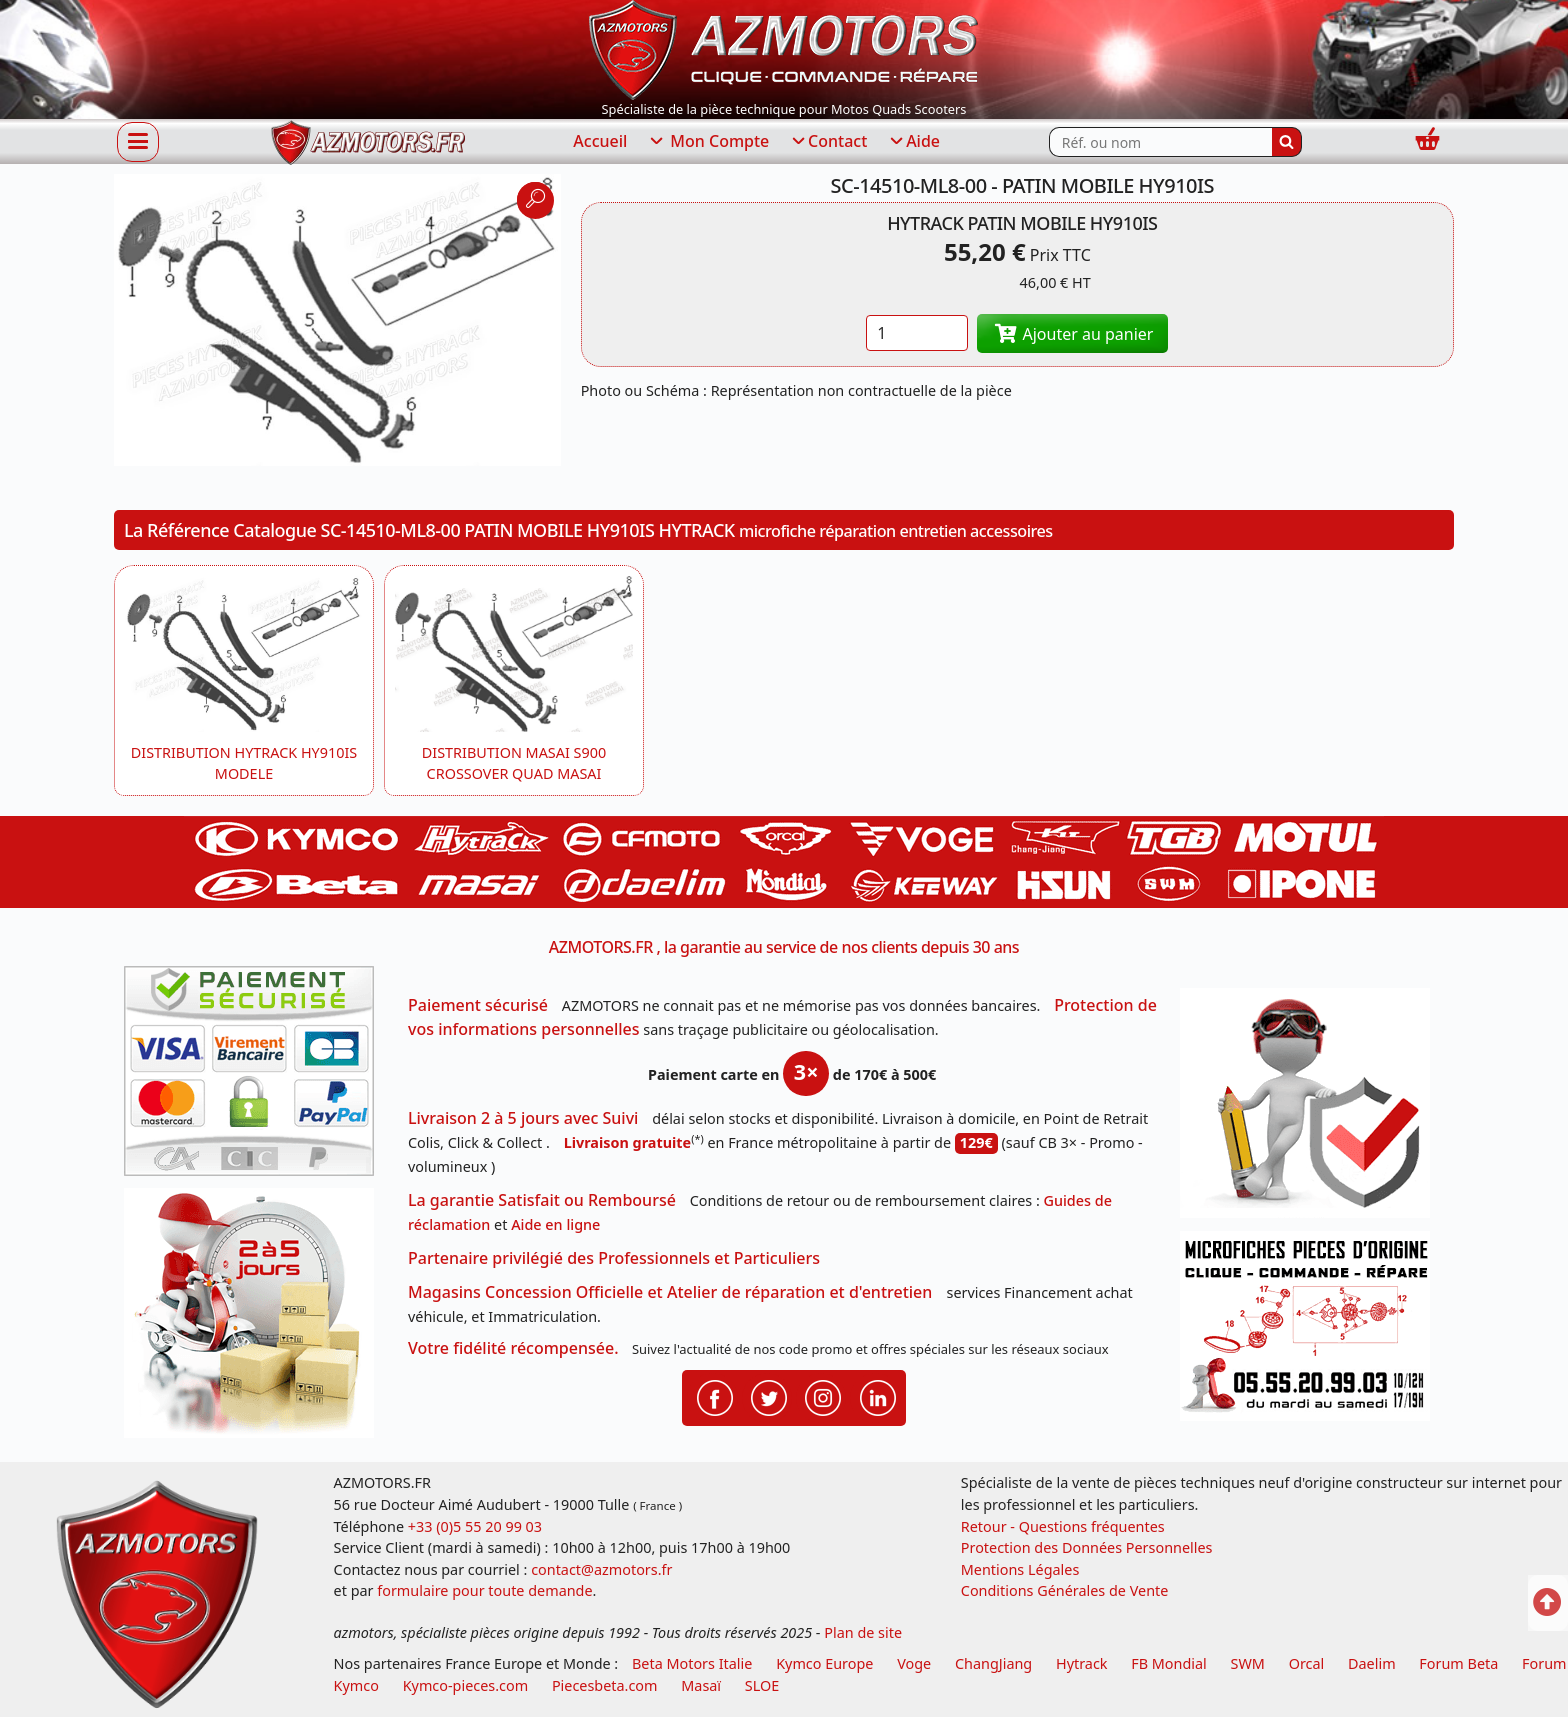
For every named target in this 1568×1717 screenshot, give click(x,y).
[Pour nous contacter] (1312, 1331)
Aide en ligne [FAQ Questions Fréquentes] (555, 1224)
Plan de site (863, 1632)
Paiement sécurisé (478, 1005)
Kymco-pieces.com (465, 1685)
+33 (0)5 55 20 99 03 (475, 1526)
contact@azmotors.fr (601, 1569)
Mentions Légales (1020, 1569)
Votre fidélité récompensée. (513, 1348)
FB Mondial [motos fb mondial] (1169, 1663)
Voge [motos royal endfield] (914, 1663)
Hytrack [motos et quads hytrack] (1082, 1663)
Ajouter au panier (1073, 334)
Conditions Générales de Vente (1065, 1590)
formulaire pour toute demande (484, 1590)
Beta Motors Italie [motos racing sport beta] (692, 1663)
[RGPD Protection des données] (1312, 1109)
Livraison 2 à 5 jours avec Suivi (523, 1118)
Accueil (600, 141)
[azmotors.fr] (368, 142)
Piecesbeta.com (605, 1685)
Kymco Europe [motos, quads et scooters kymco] (824, 1663)
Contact (828, 142)
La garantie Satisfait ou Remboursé (542, 1200)
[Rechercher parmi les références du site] (1160, 142)
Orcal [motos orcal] (1307, 1663)
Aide (913, 142)
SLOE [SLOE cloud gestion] (762, 1685)
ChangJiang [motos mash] (993, 1663)
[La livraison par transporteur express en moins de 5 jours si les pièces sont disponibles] (256, 1320)
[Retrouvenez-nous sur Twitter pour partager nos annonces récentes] (769, 1396)
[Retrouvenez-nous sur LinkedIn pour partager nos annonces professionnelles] (878, 1396)
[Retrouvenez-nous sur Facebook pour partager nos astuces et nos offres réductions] (715, 1396)
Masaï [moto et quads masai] (701, 1685)
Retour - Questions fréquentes (1063, 1526)
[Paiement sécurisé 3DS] (256, 1077)
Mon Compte (708, 142)
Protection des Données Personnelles (1087, 1547)
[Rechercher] (1287, 142)
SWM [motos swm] (1248, 1663)
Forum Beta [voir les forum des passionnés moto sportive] (1458, 1663)
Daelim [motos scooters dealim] (1372, 1663)
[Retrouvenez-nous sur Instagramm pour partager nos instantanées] (823, 1396)
